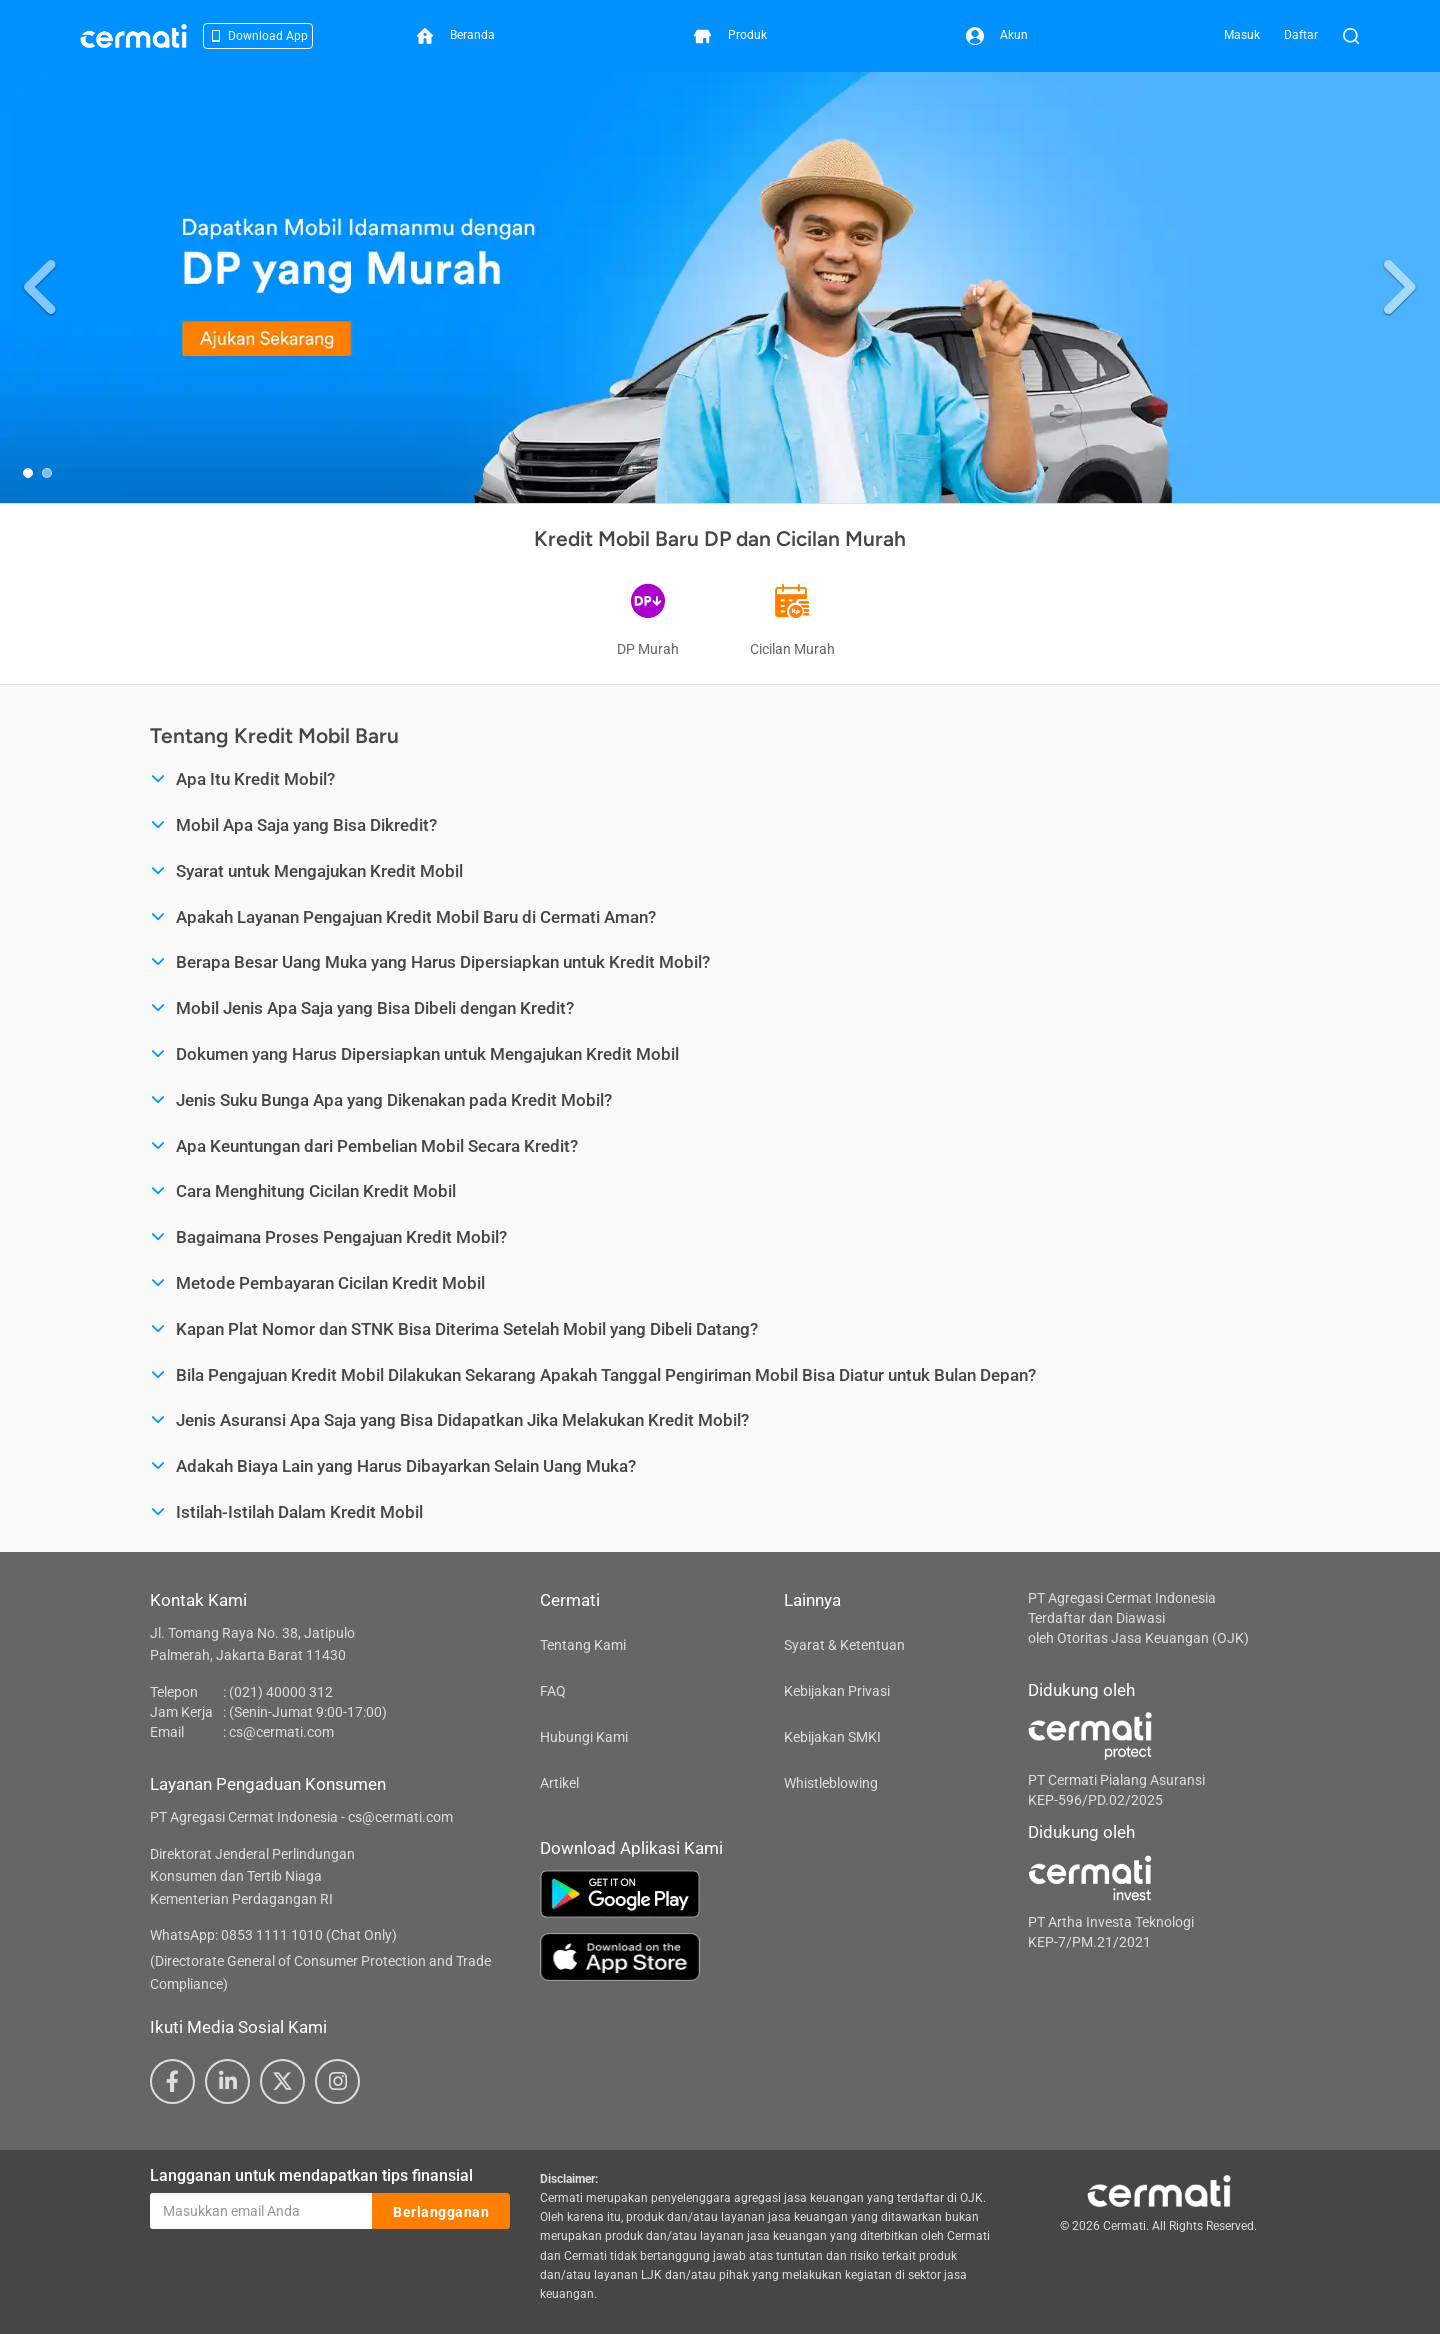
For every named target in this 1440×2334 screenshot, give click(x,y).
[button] (42, 287)
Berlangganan (441, 2212)
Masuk (1242, 35)
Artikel (559, 1783)
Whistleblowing (831, 1783)
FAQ (553, 1691)
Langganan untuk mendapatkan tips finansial (311, 2175)
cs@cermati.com (281, 1732)
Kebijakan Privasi (837, 1691)
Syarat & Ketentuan (844, 1645)
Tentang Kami (583, 1645)
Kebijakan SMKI (832, 1737)
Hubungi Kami (584, 1737)
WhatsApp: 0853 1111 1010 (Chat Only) (273, 1935)
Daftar (1301, 35)
